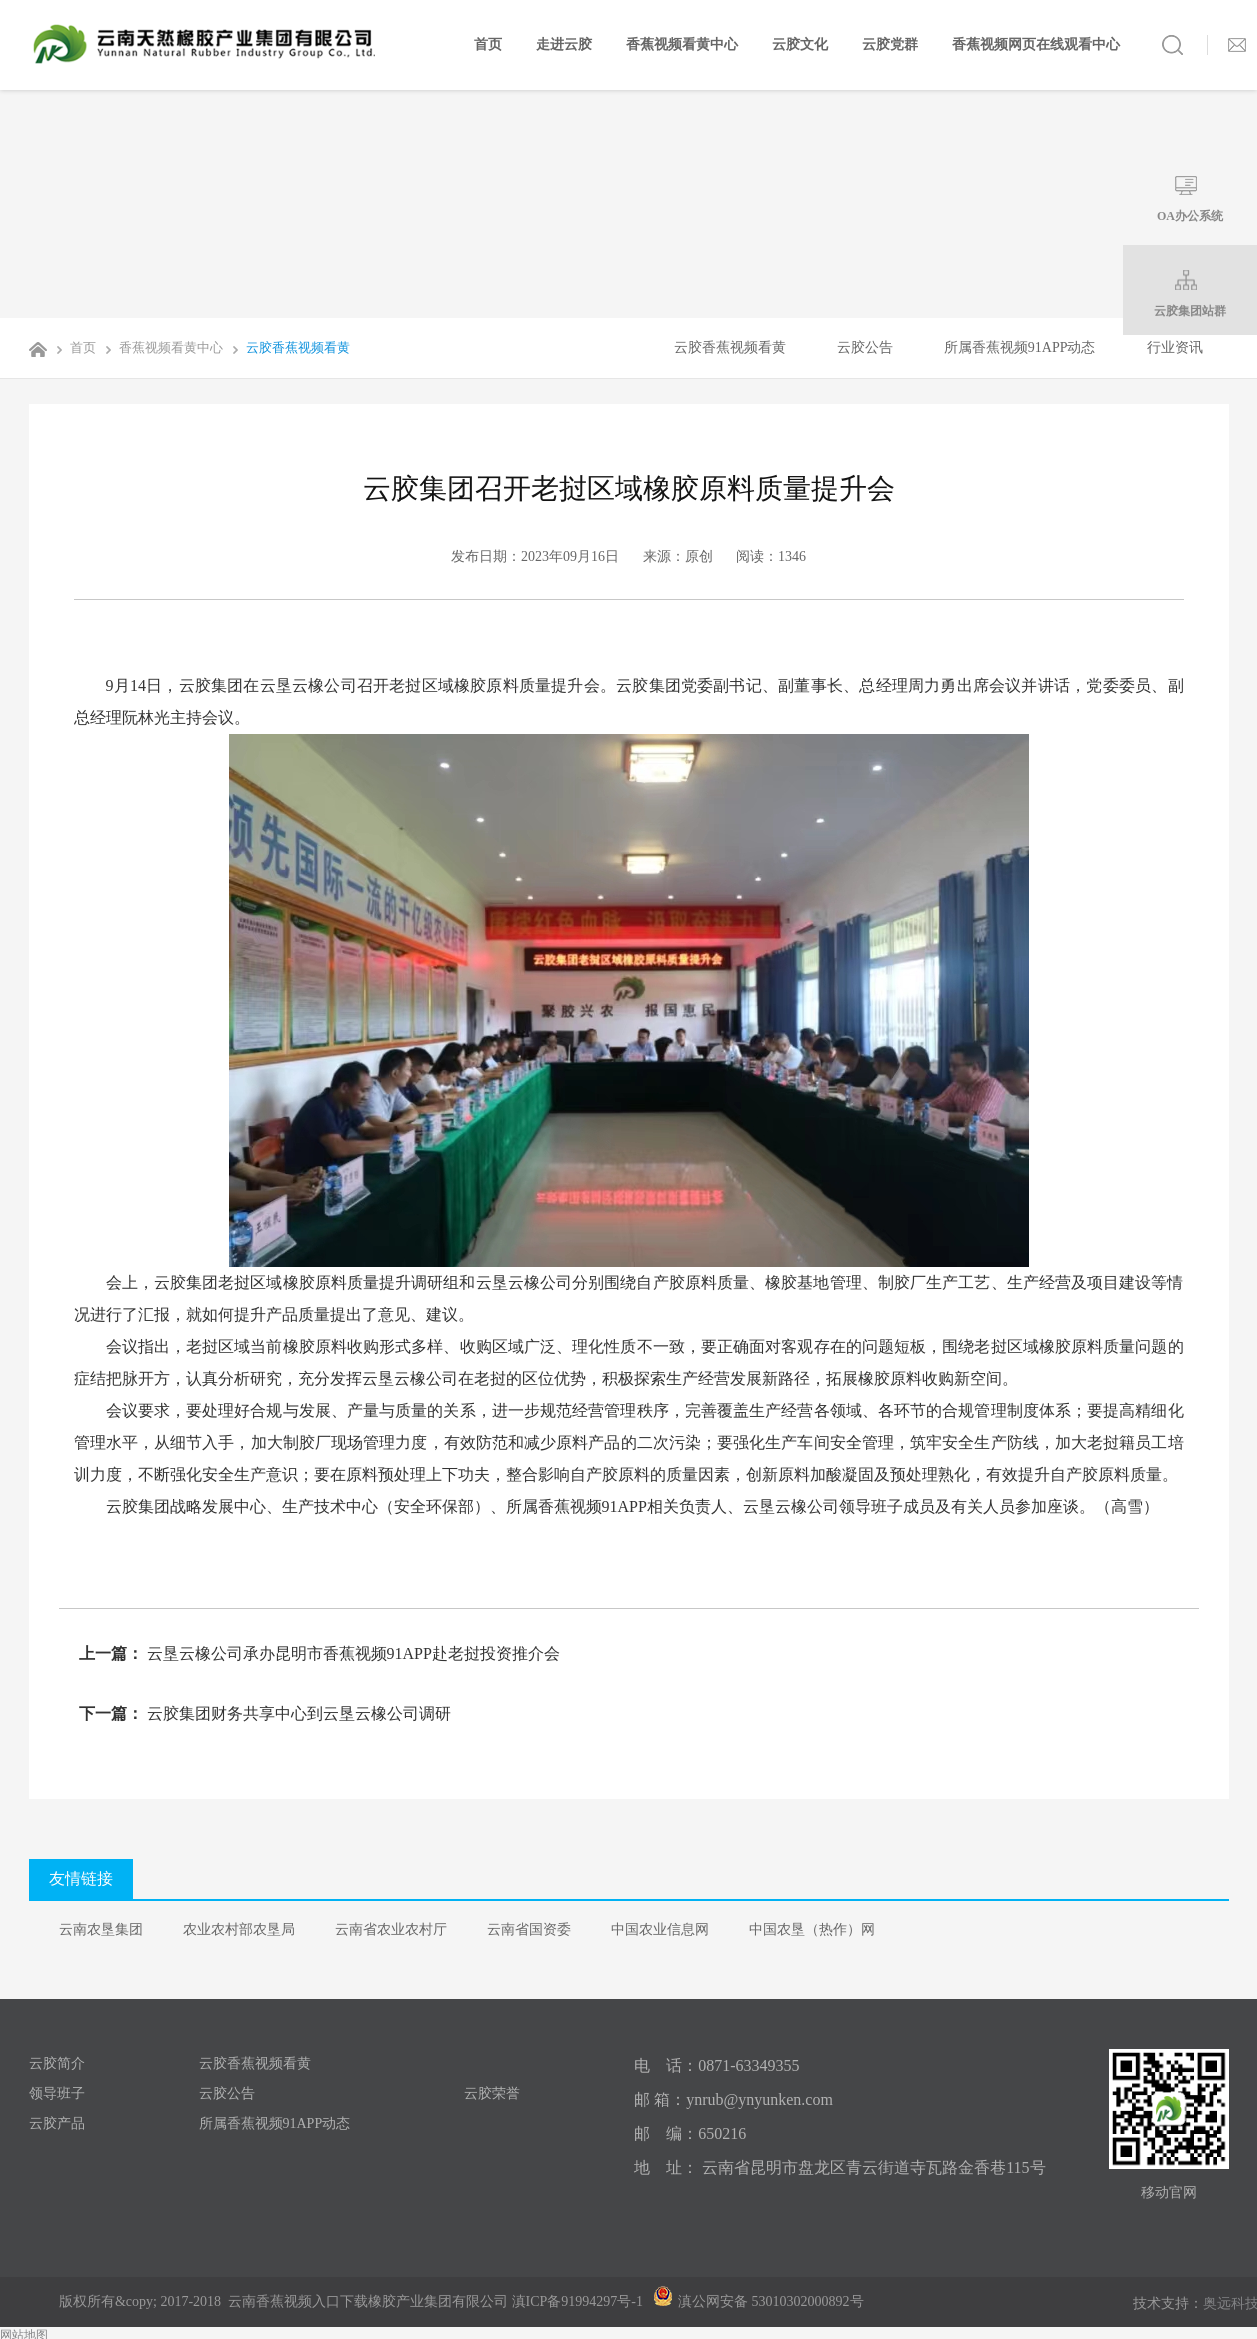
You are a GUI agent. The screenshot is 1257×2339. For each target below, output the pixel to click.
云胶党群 (890, 44)
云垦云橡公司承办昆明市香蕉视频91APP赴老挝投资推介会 (351, 1653)
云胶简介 (57, 2063)
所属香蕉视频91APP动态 (1020, 347)
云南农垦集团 (101, 1929)
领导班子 (57, 2093)
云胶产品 (57, 2123)
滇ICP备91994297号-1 (577, 2301)
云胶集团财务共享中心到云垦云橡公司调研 (297, 1713)
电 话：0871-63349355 (716, 2065)
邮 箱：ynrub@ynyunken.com (733, 2099)
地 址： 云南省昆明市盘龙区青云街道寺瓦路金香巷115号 (839, 2167)
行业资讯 (1175, 347)
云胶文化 (800, 44)
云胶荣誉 (492, 2093)
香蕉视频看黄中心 (682, 44)
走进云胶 (564, 44)
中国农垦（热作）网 (812, 1929)
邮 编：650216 (690, 2133)
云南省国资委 (529, 1929)
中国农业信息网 (660, 1929)
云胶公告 (865, 347)
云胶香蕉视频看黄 (288, 347)
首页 (488, 44)
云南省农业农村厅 (391, 1929)
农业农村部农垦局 (239, 1929)
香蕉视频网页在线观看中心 (1036, 44)
